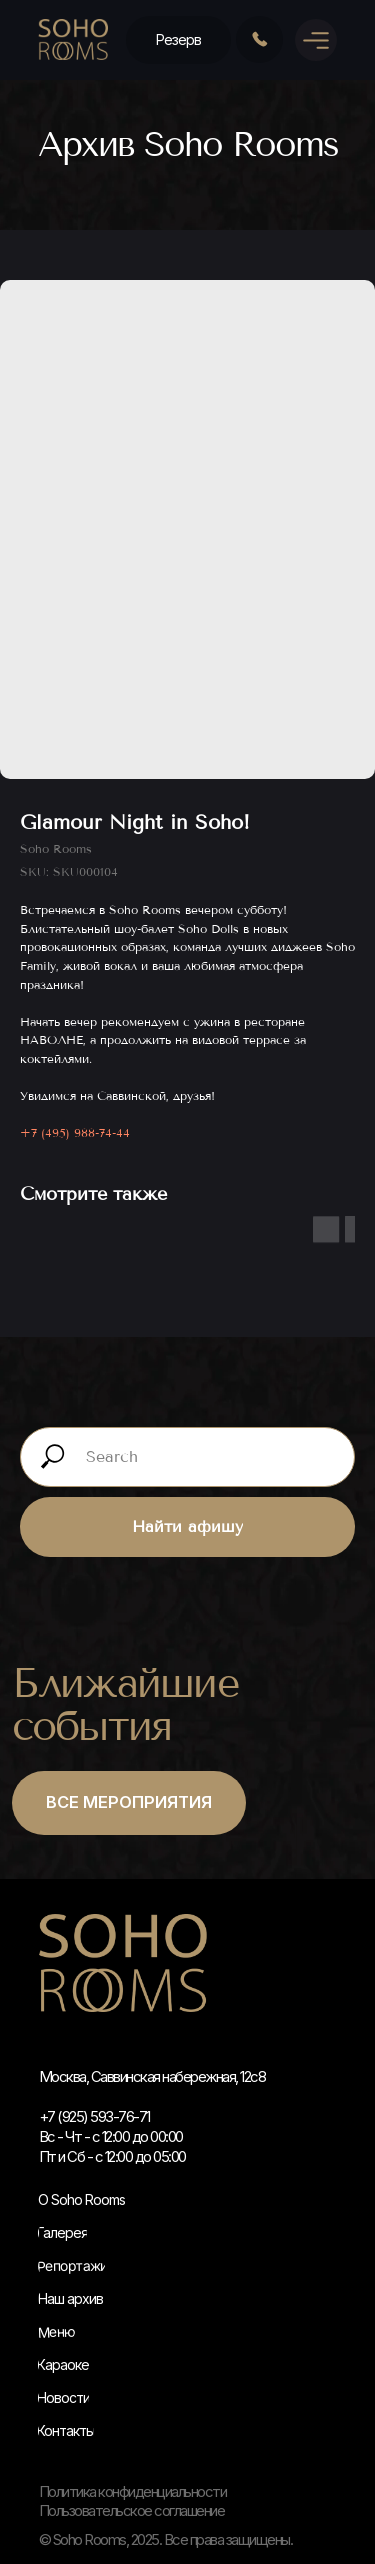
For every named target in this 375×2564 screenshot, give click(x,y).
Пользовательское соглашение (132, 2510)
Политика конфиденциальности (133, 2491)
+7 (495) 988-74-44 (75, 1133)
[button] (178, 40)
